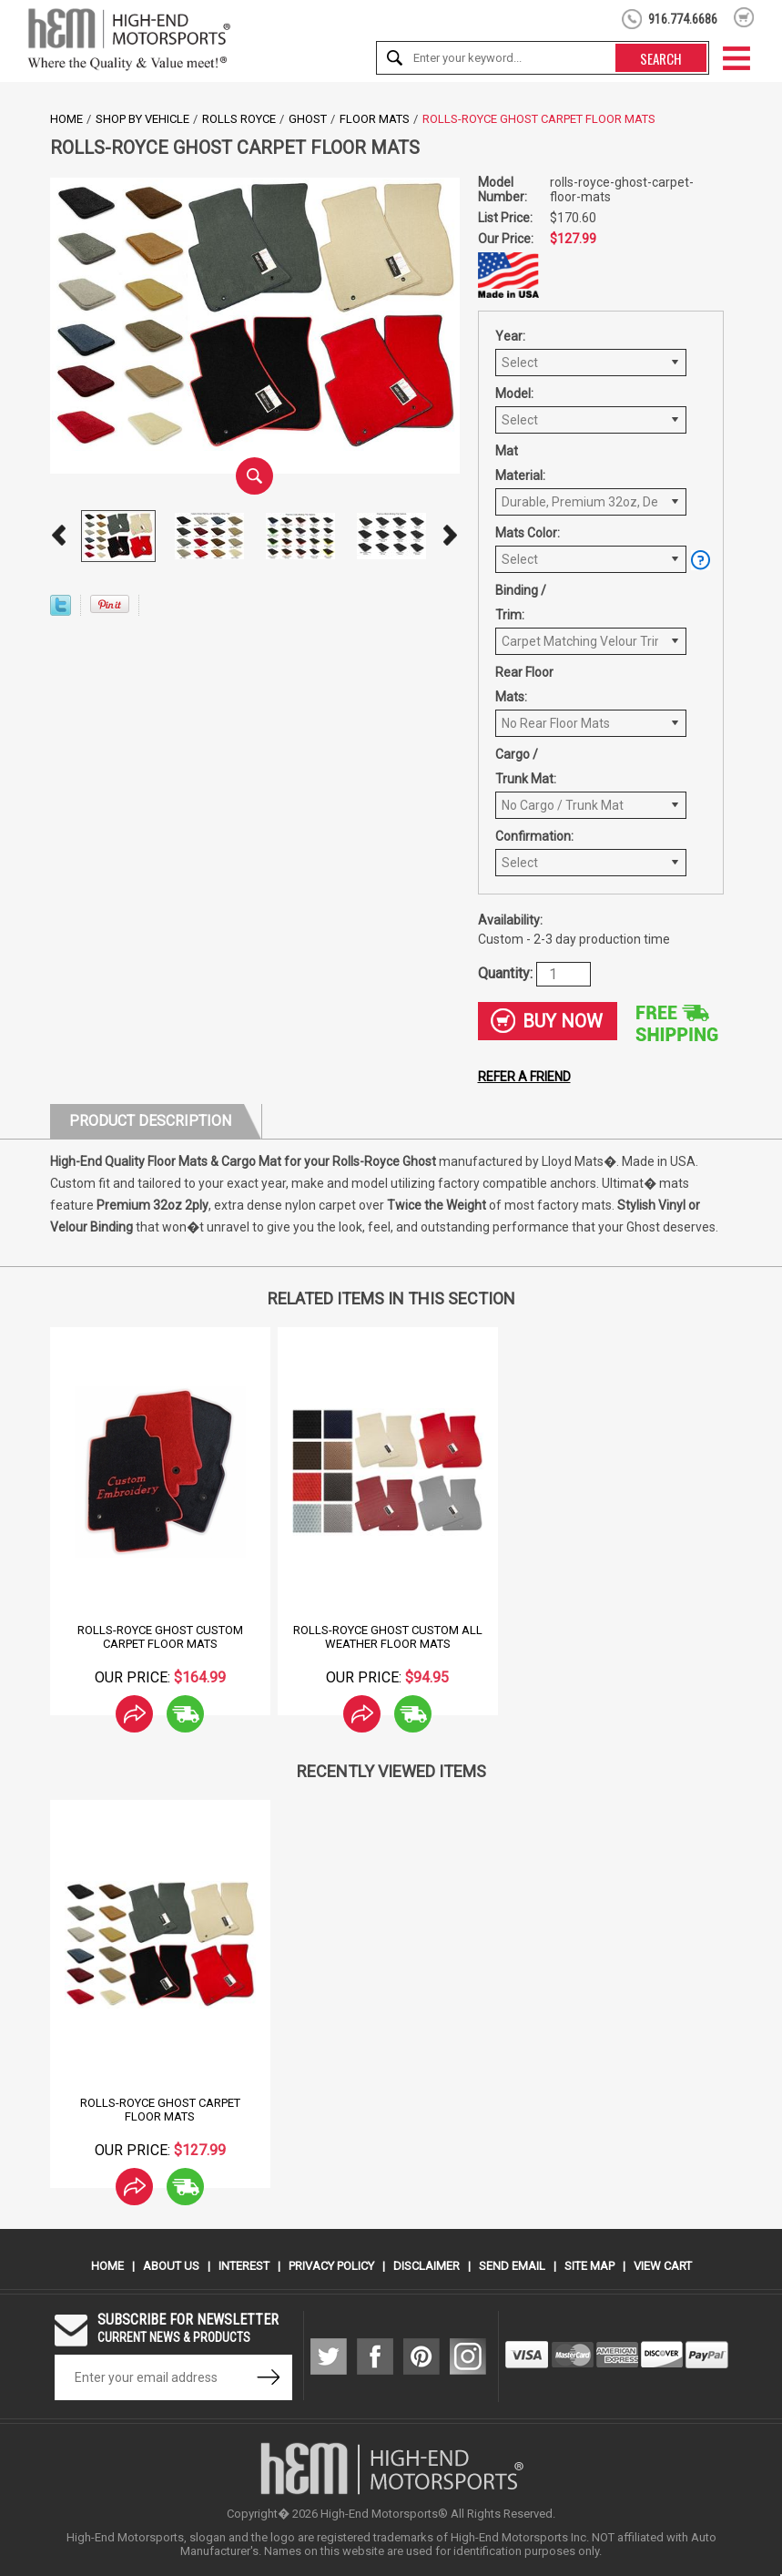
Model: (514, 393)
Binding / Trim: (520, 602)
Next (451, 535)
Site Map (589, 2266)
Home (66, 119)
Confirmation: (532, 836)
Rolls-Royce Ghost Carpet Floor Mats (160, 2109)
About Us (171, 2266)
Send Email (512, 2266)
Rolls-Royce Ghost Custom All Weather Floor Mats (387, 1637)
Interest (243, 2266)
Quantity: (507, 972)
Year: (510, 336)
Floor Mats (375, 119)
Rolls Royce (239, 119)
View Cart (663, 2266)
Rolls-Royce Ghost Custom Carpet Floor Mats (160, 1637)
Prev (59, 535)
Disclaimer (426, 2266)
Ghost (308, 119)
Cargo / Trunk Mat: (525, 766)
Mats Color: (527, 533)
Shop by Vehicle (142, 119)
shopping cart (744, 17)
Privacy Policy (331, 2266)
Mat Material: (520, 463)
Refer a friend (524, 1076)
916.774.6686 (682, 19)
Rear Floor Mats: (524, 684)
